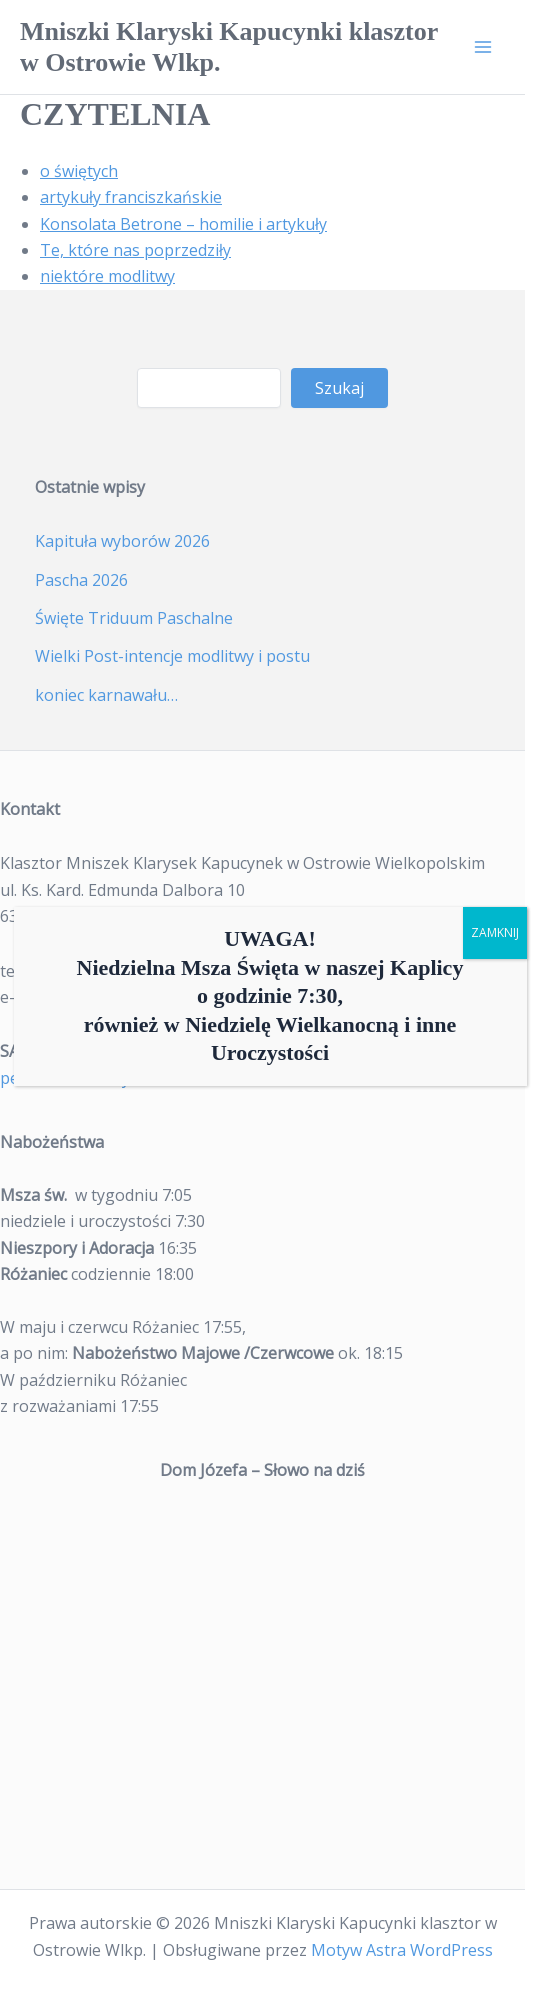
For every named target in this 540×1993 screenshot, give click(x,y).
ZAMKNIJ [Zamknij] (495, 932)
